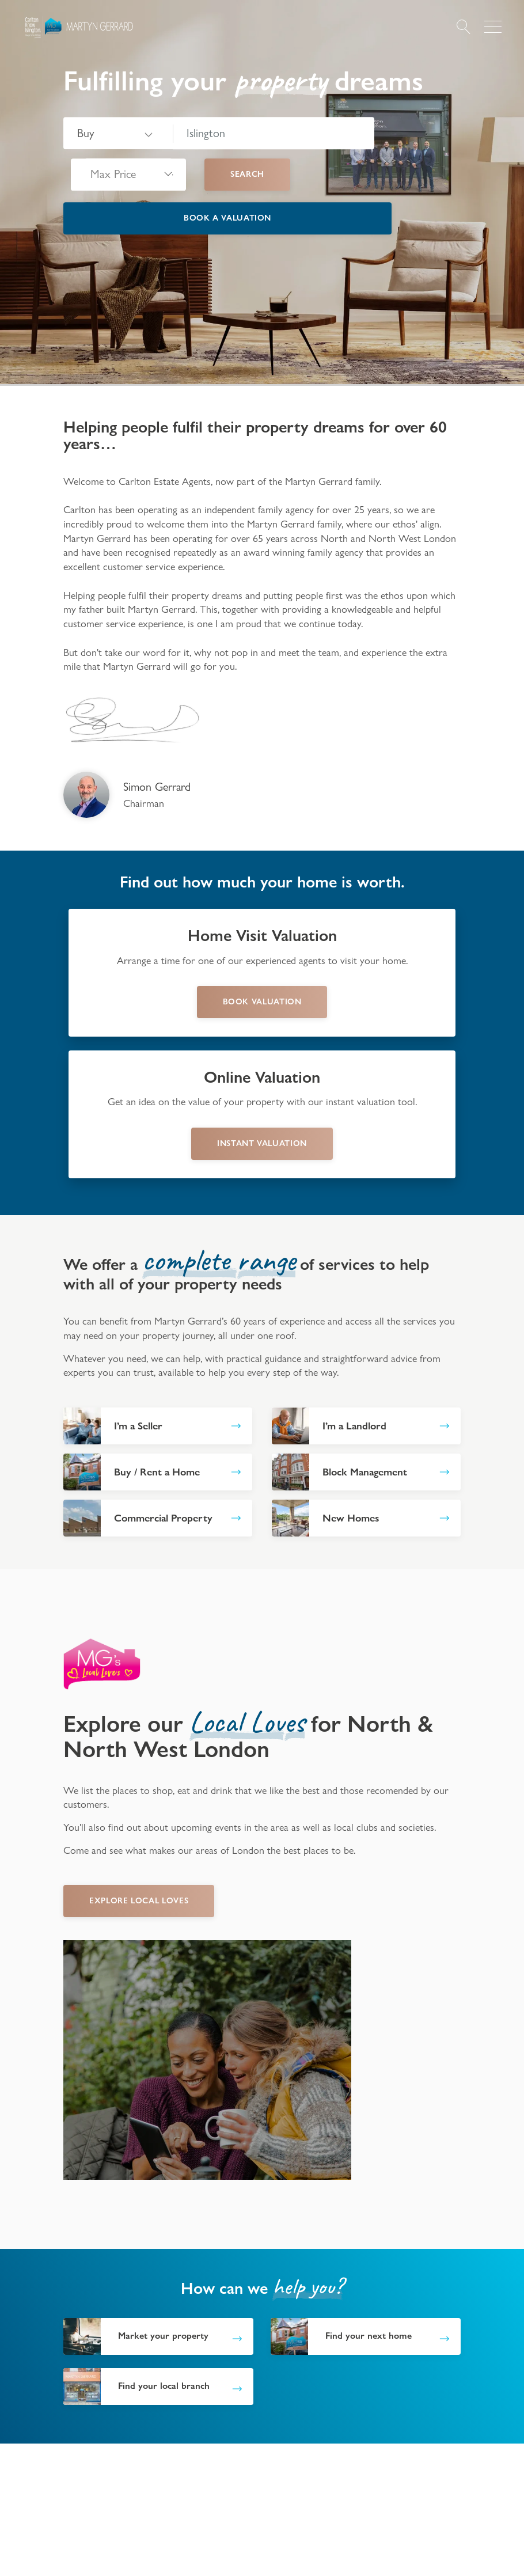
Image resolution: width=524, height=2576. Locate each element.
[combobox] (273, 133)
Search (247, 174)
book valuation (262, 1001)
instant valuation (262, 1143)
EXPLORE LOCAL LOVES (138, 1900)
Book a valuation (227, 218)
